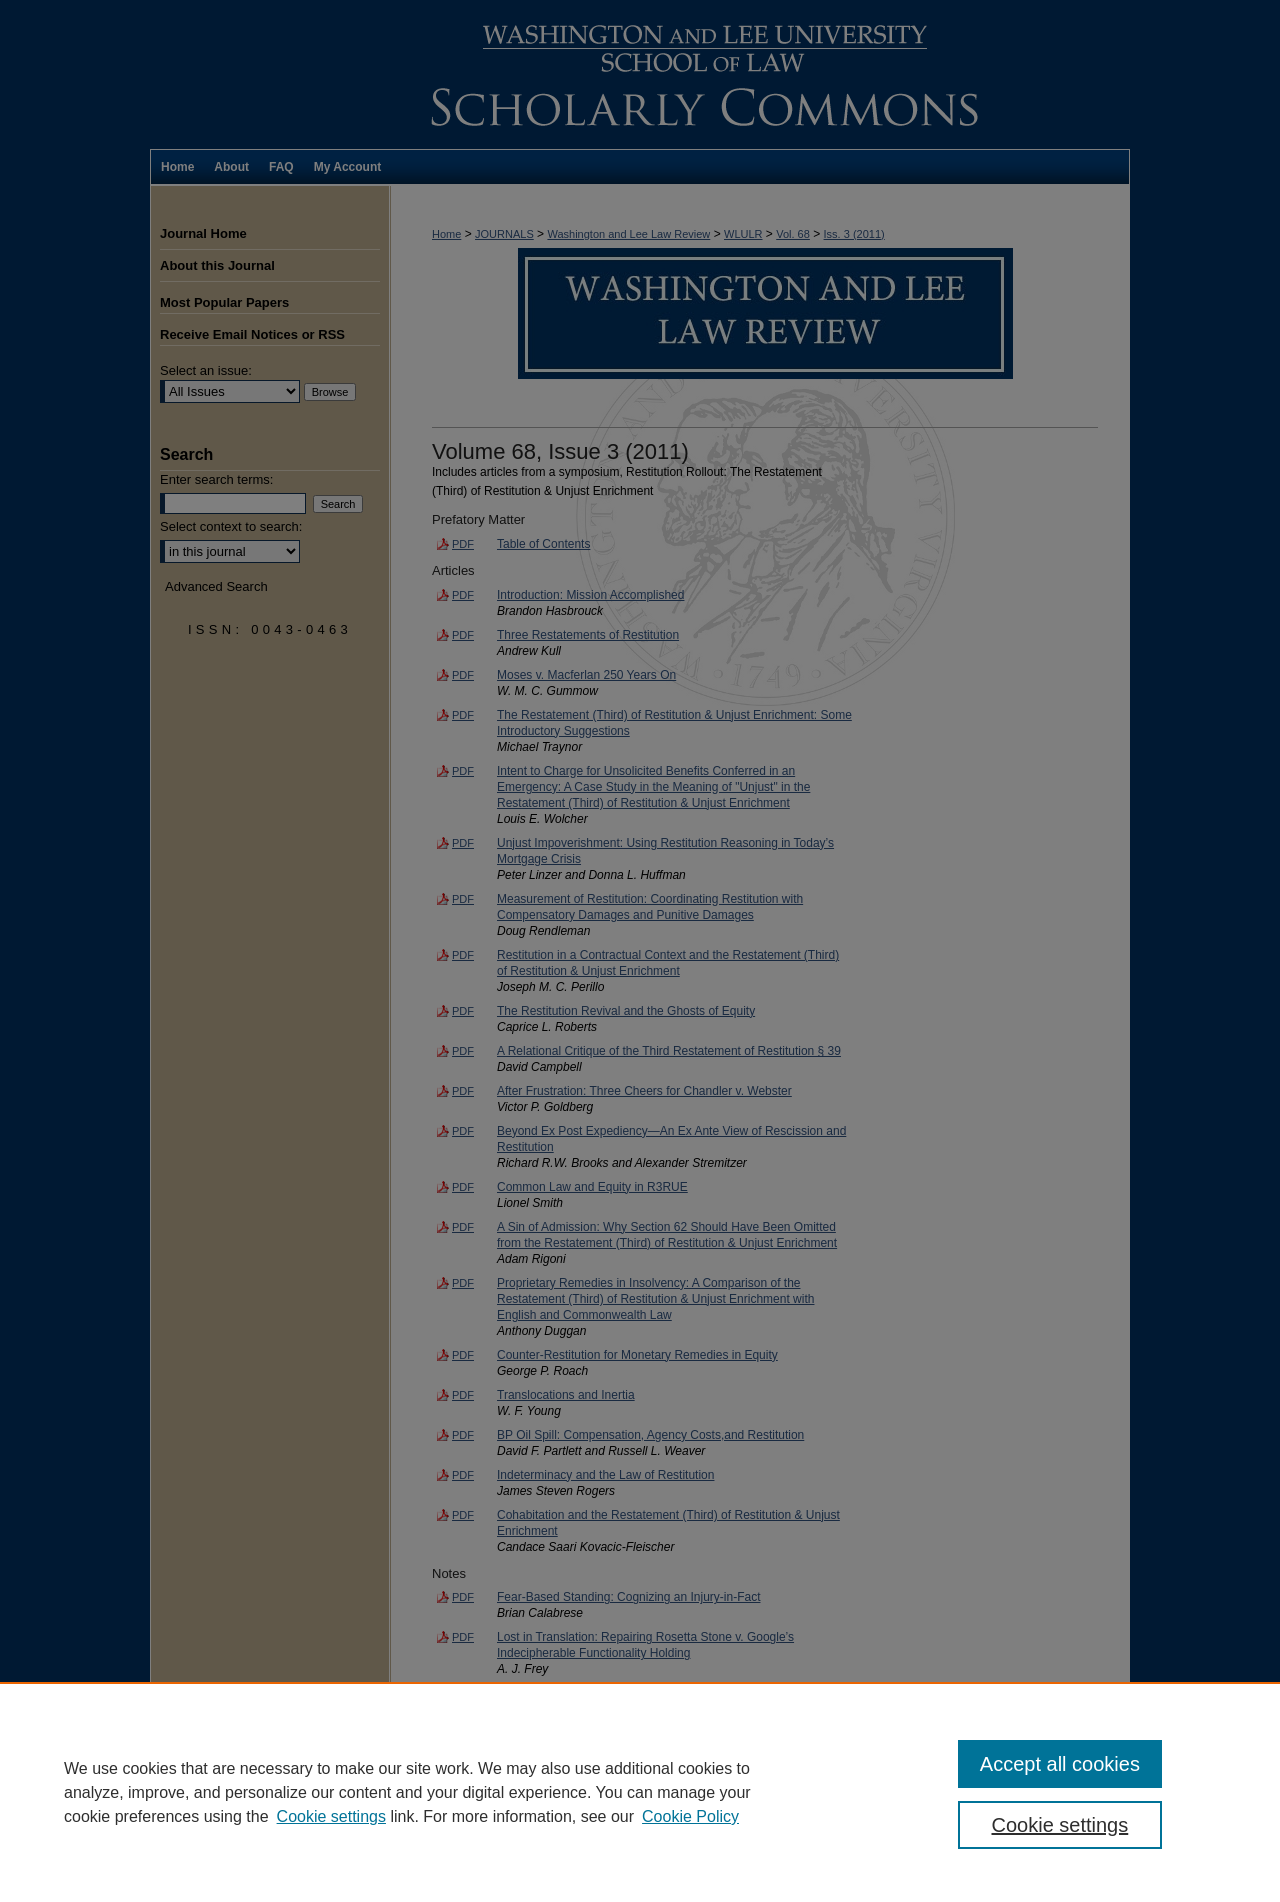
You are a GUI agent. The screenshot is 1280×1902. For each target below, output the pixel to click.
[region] (640, 1792)
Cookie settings (331, 1816)
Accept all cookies (1060, 1764)
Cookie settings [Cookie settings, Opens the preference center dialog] (1060, 1825)
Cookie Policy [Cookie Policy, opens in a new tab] (690, 1816)
